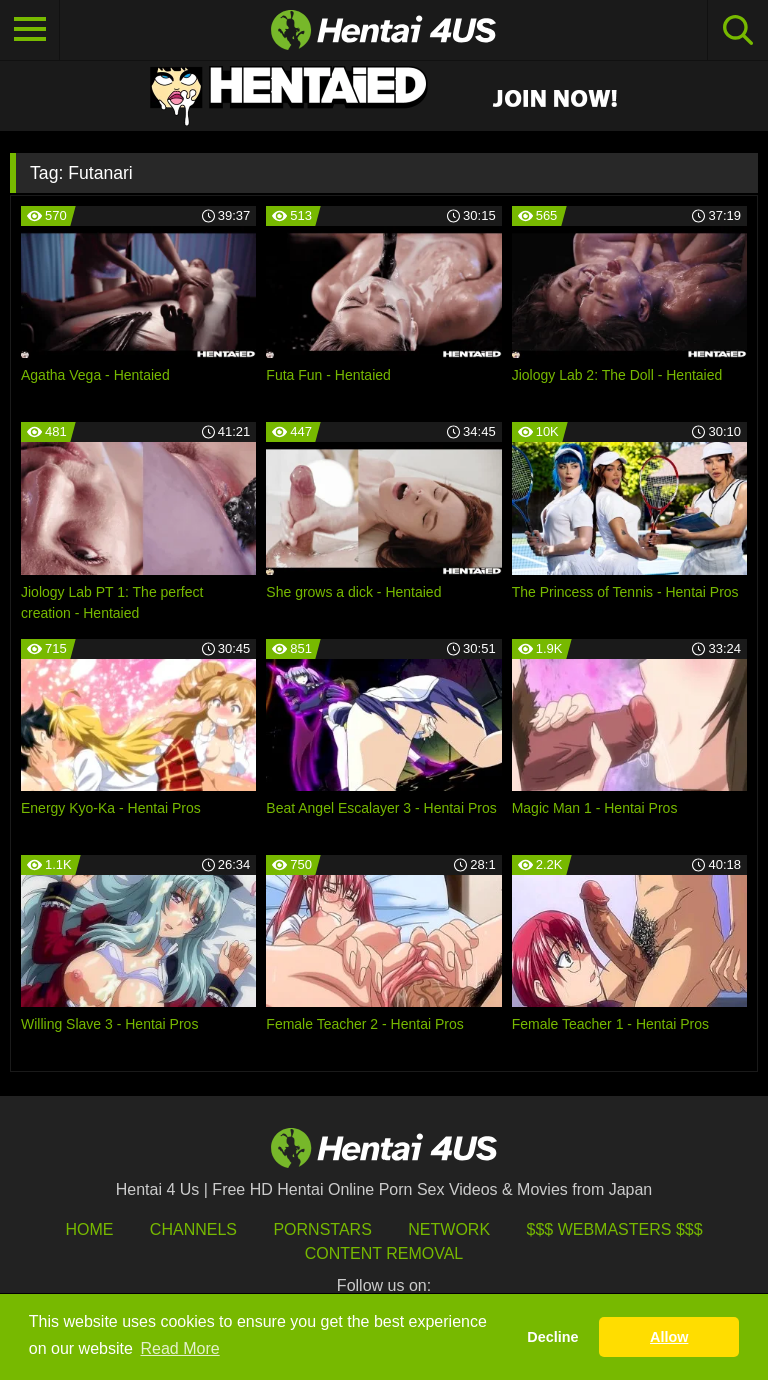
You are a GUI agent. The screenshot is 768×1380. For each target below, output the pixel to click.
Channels (193, 1229)
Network (449, 1229)
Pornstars (322, 1229)
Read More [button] (180, 1348)
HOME (89, 1229)
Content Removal (384, 1253)
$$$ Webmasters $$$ (615, 1229)
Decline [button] (552, 1337)
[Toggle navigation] (30, 30)
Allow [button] (669, 1337)
